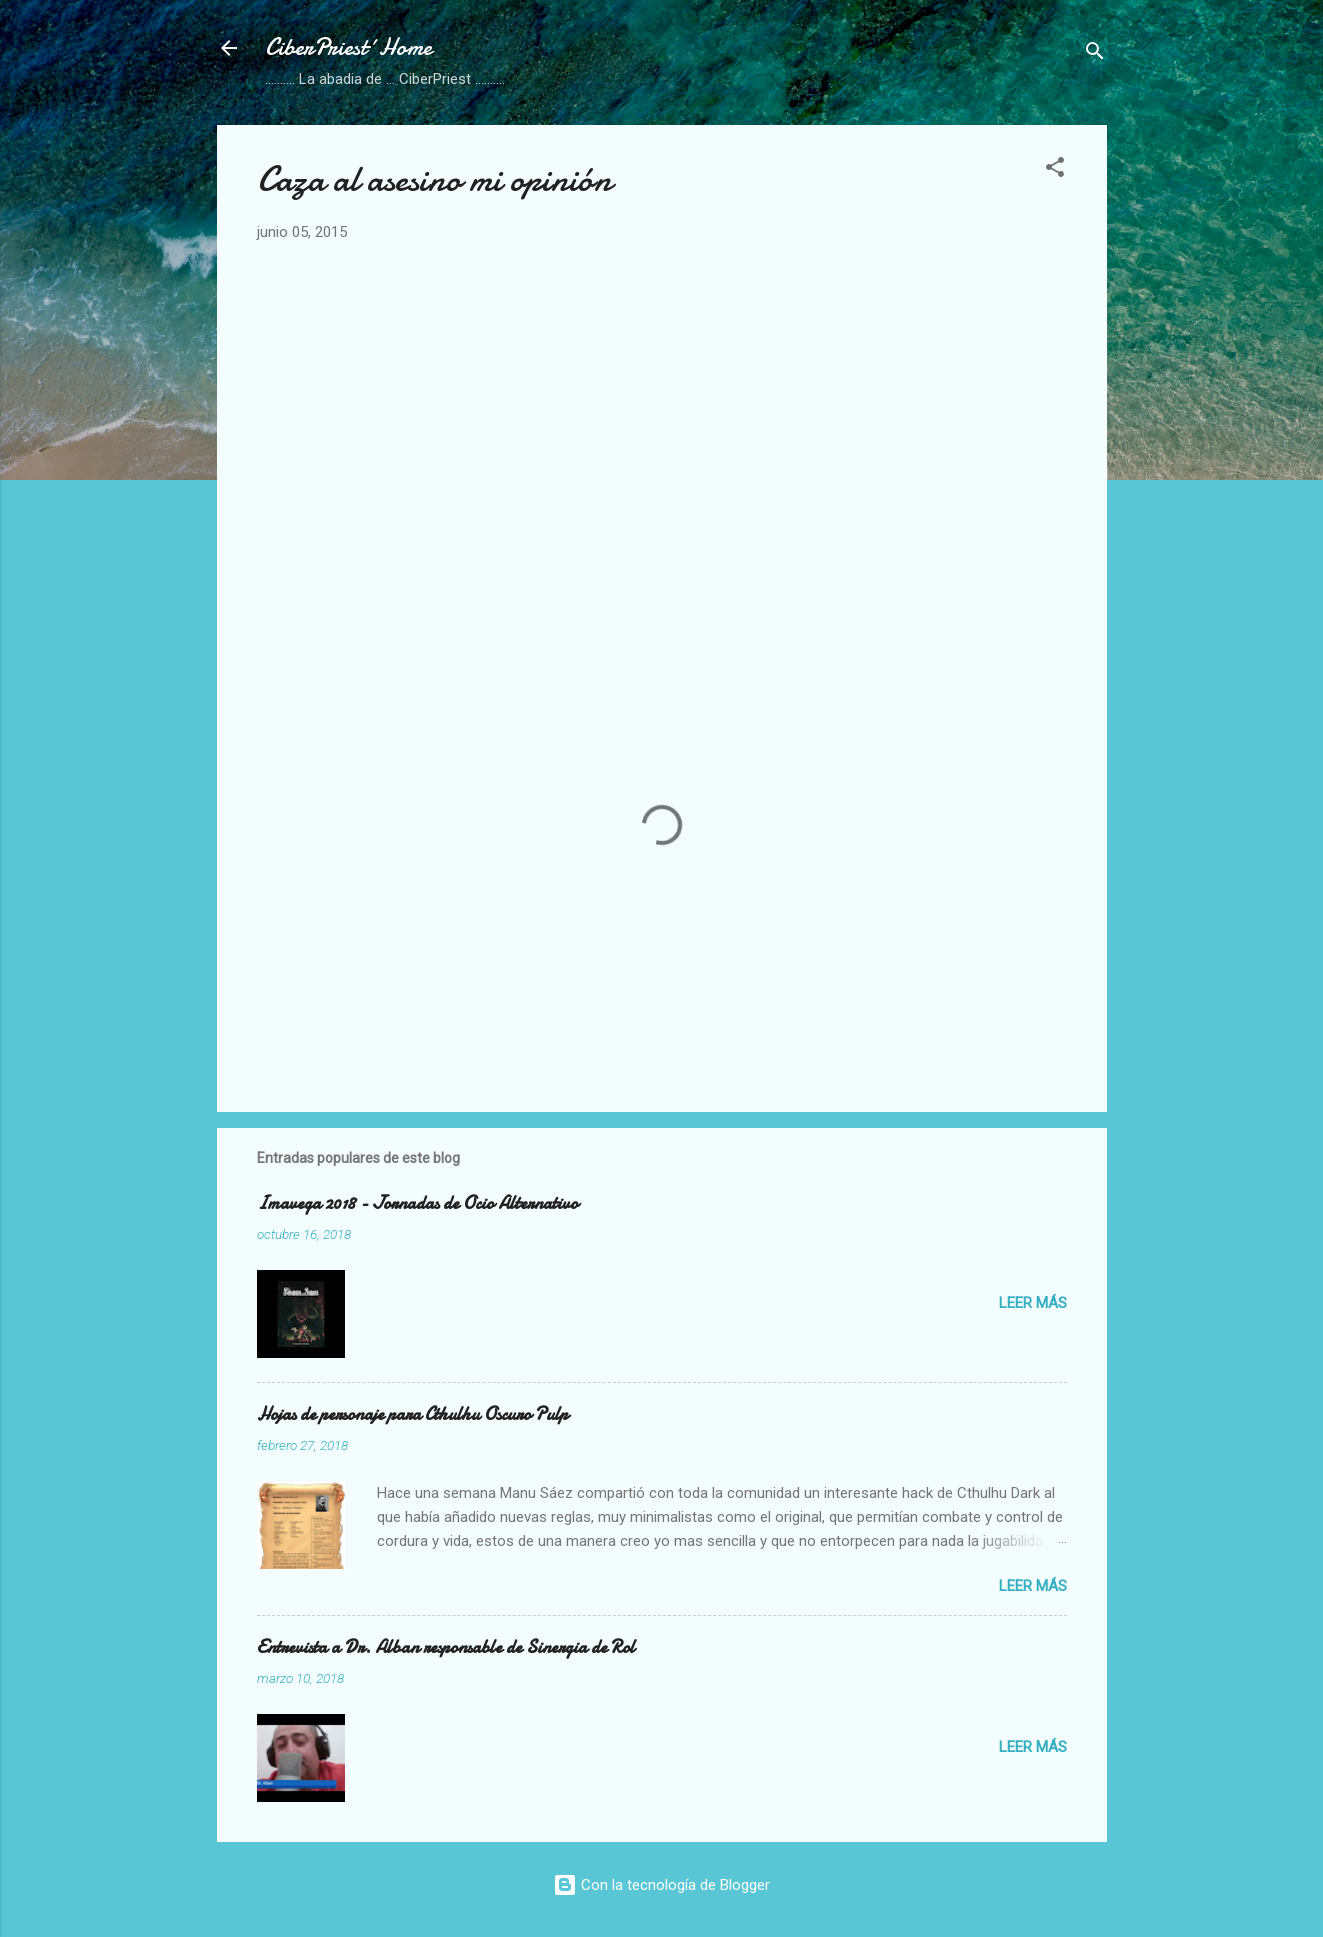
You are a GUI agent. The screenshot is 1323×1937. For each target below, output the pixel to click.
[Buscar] (1095, 54)
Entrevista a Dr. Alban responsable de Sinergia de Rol (446, 1647)
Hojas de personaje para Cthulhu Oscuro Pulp (412, 1414)
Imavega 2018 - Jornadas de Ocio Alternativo (417, 1203)
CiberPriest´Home (348, 47)
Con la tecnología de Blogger (661, 1885)
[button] (1055, 170)
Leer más (1033, 1303)
